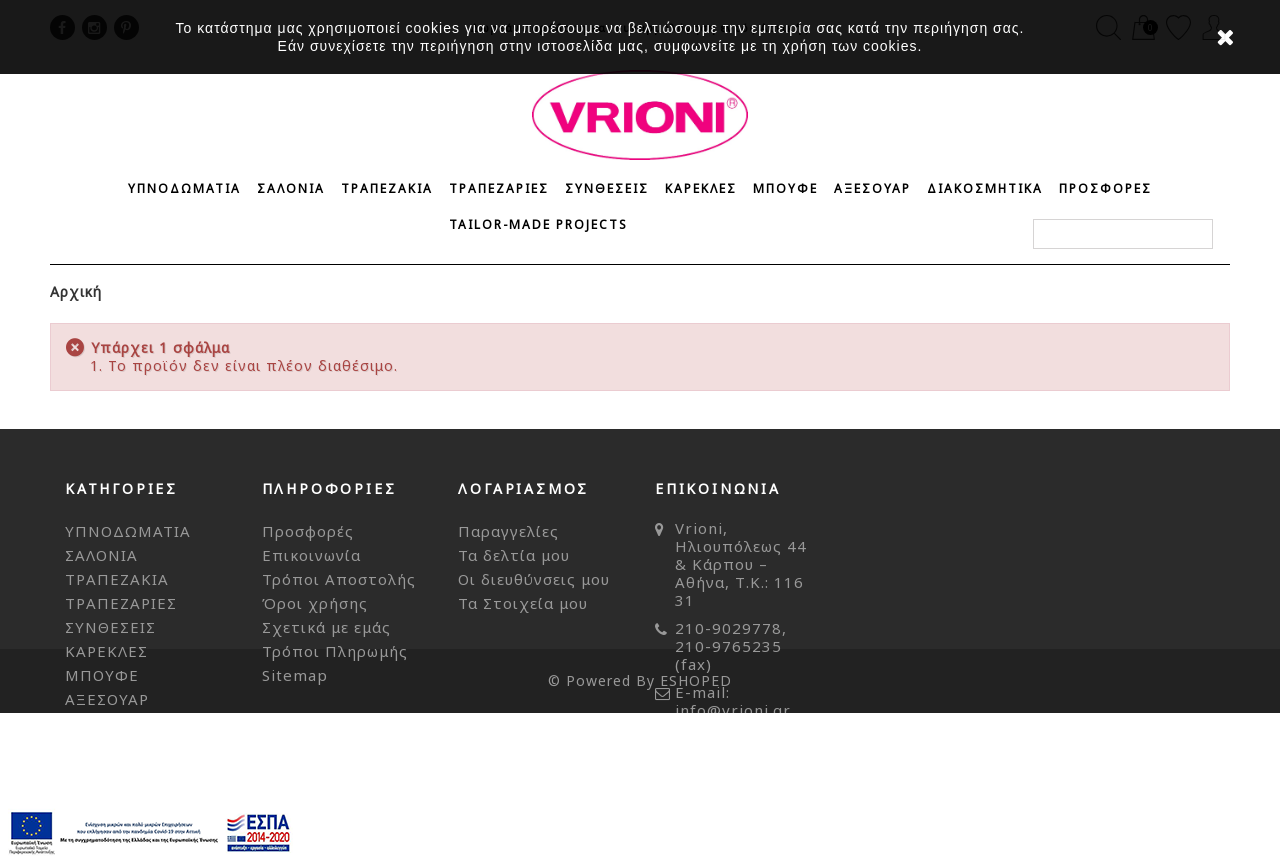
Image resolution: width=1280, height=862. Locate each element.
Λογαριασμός (523, 488)
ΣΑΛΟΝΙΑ (291, 188)
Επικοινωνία (311, 555)
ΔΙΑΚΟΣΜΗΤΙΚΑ (985, 188)
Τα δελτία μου (514, 555)
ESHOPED (696, 829)
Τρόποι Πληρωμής (335, 651)
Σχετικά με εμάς (326, 627)
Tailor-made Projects (538, 224)
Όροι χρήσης (315, 603)
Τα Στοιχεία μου (523, 603)
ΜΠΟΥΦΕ (785, 188)
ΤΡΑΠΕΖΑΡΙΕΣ (499, 188)
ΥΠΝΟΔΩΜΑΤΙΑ (184, 188)
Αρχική (76, 291)
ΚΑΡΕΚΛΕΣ (701, 188)
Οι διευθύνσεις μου (534, 579)
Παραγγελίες (508, 531)
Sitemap (295, 675)
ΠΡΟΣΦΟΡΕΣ (1105, 188)
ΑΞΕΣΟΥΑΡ (872, 188)
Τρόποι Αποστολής (339, 579)
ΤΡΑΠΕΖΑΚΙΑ (387, 188)
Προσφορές (308, 531)
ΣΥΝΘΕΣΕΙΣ (607, 188)
